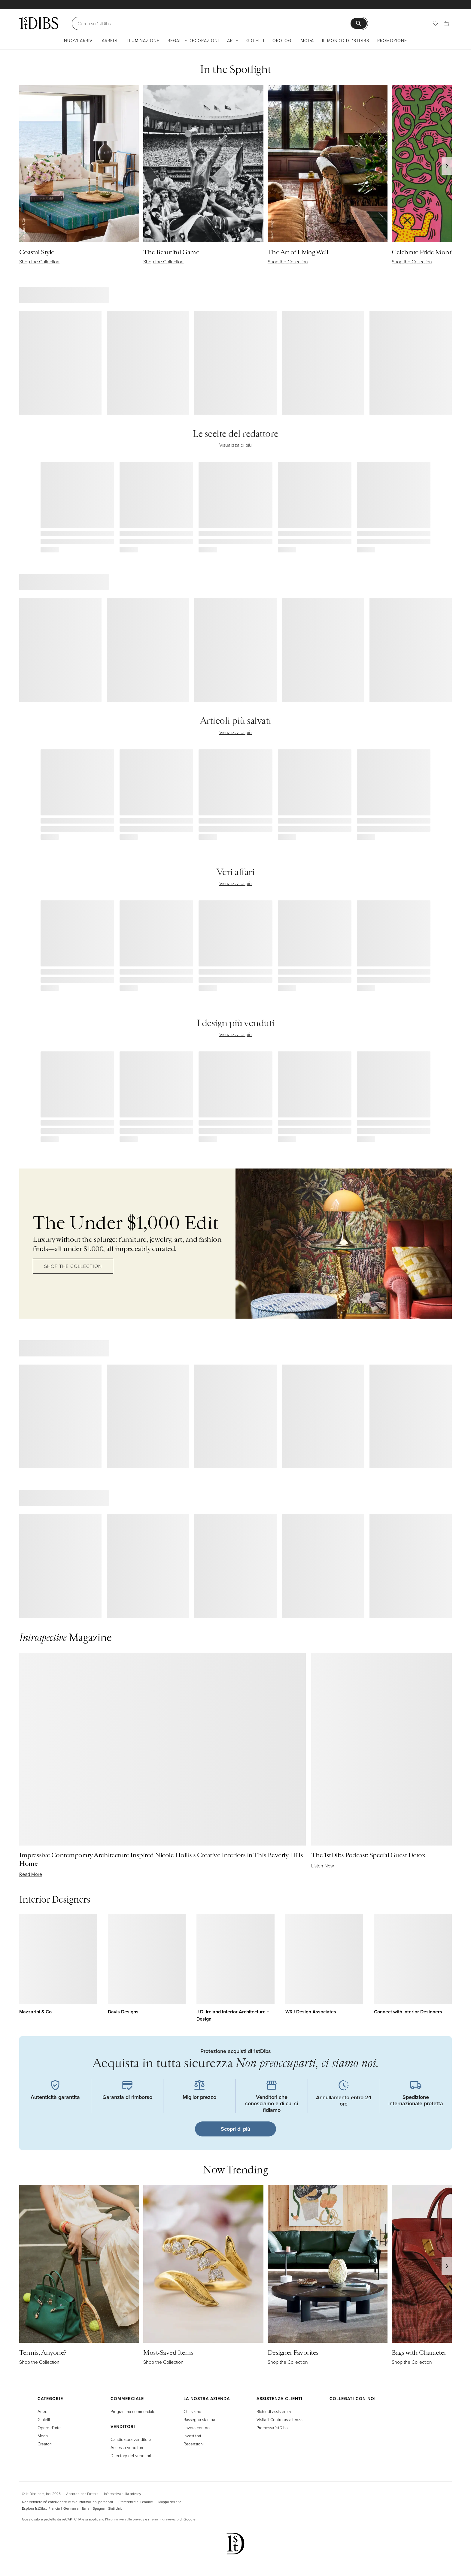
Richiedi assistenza (274, 2411)
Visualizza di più (235, 445)
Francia (54, 2508)
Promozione (392, 40)
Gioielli (255, 40)
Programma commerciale (133, 2411)
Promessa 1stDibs (272, 2427)
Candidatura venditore (131, 2439)
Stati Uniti (115, 2508)
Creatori (45, 2444)
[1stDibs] (38, 23)
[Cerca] (214, 23)
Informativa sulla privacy (122, 2493)
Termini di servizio (164, 2519)
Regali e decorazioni (193, 40)
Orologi (282, 40)
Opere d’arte (49, 2427)
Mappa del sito (169, 2501)
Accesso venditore (127, 2447)
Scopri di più (235, 2129)
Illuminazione (143, 40)
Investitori (192, 2435)
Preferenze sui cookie (135, 2501)
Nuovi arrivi (79, 40)
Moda (307, 40)
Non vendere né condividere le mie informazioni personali (67, 2501)
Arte (232, 40)
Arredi (109, 40)
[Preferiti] (435, 23)
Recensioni (194, 2444)
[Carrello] (446, 23)
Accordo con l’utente (82, 2493)
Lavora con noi (197, 2427)
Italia (85, 2508)
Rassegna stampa (199, 2419)
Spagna (99, 2508)
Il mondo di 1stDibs (345, 40)
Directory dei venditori (131, 2455)
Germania (70, 2508)
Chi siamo (192, 2411)
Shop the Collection (73, 1266)
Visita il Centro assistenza (279, 2419)
